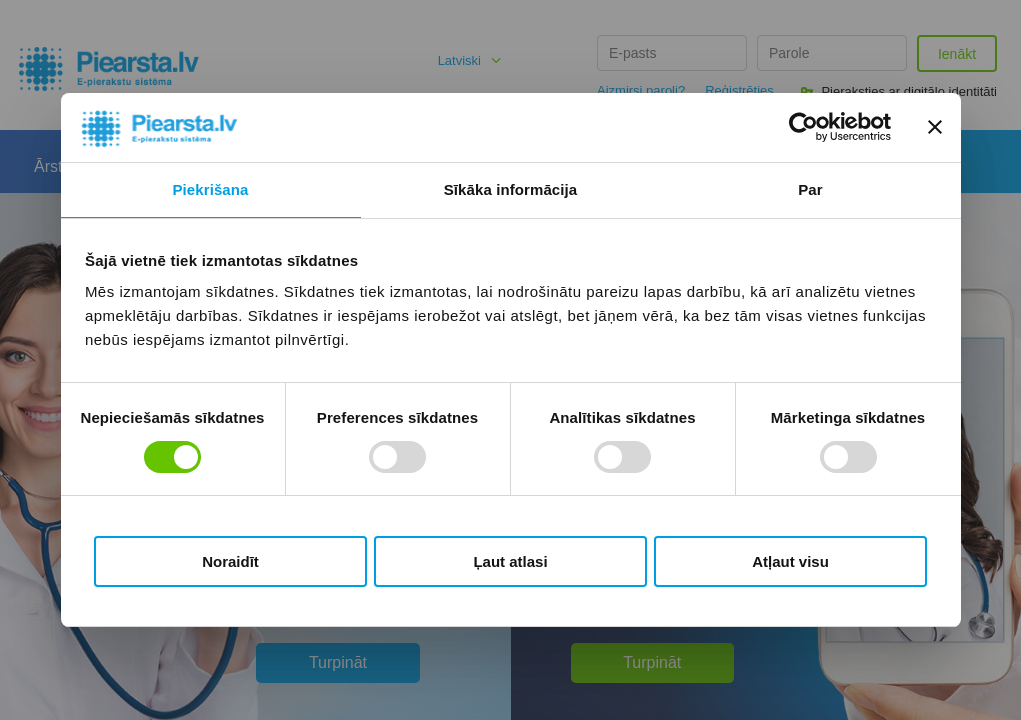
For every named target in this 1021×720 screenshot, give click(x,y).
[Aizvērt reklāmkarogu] (935, 127)
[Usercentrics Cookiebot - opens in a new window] (803, 127)
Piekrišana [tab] (210, 189)
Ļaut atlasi (510, 561)
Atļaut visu (790, 561)
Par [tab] (810, 189)
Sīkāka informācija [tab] (511, 189)
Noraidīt (230, 561)
